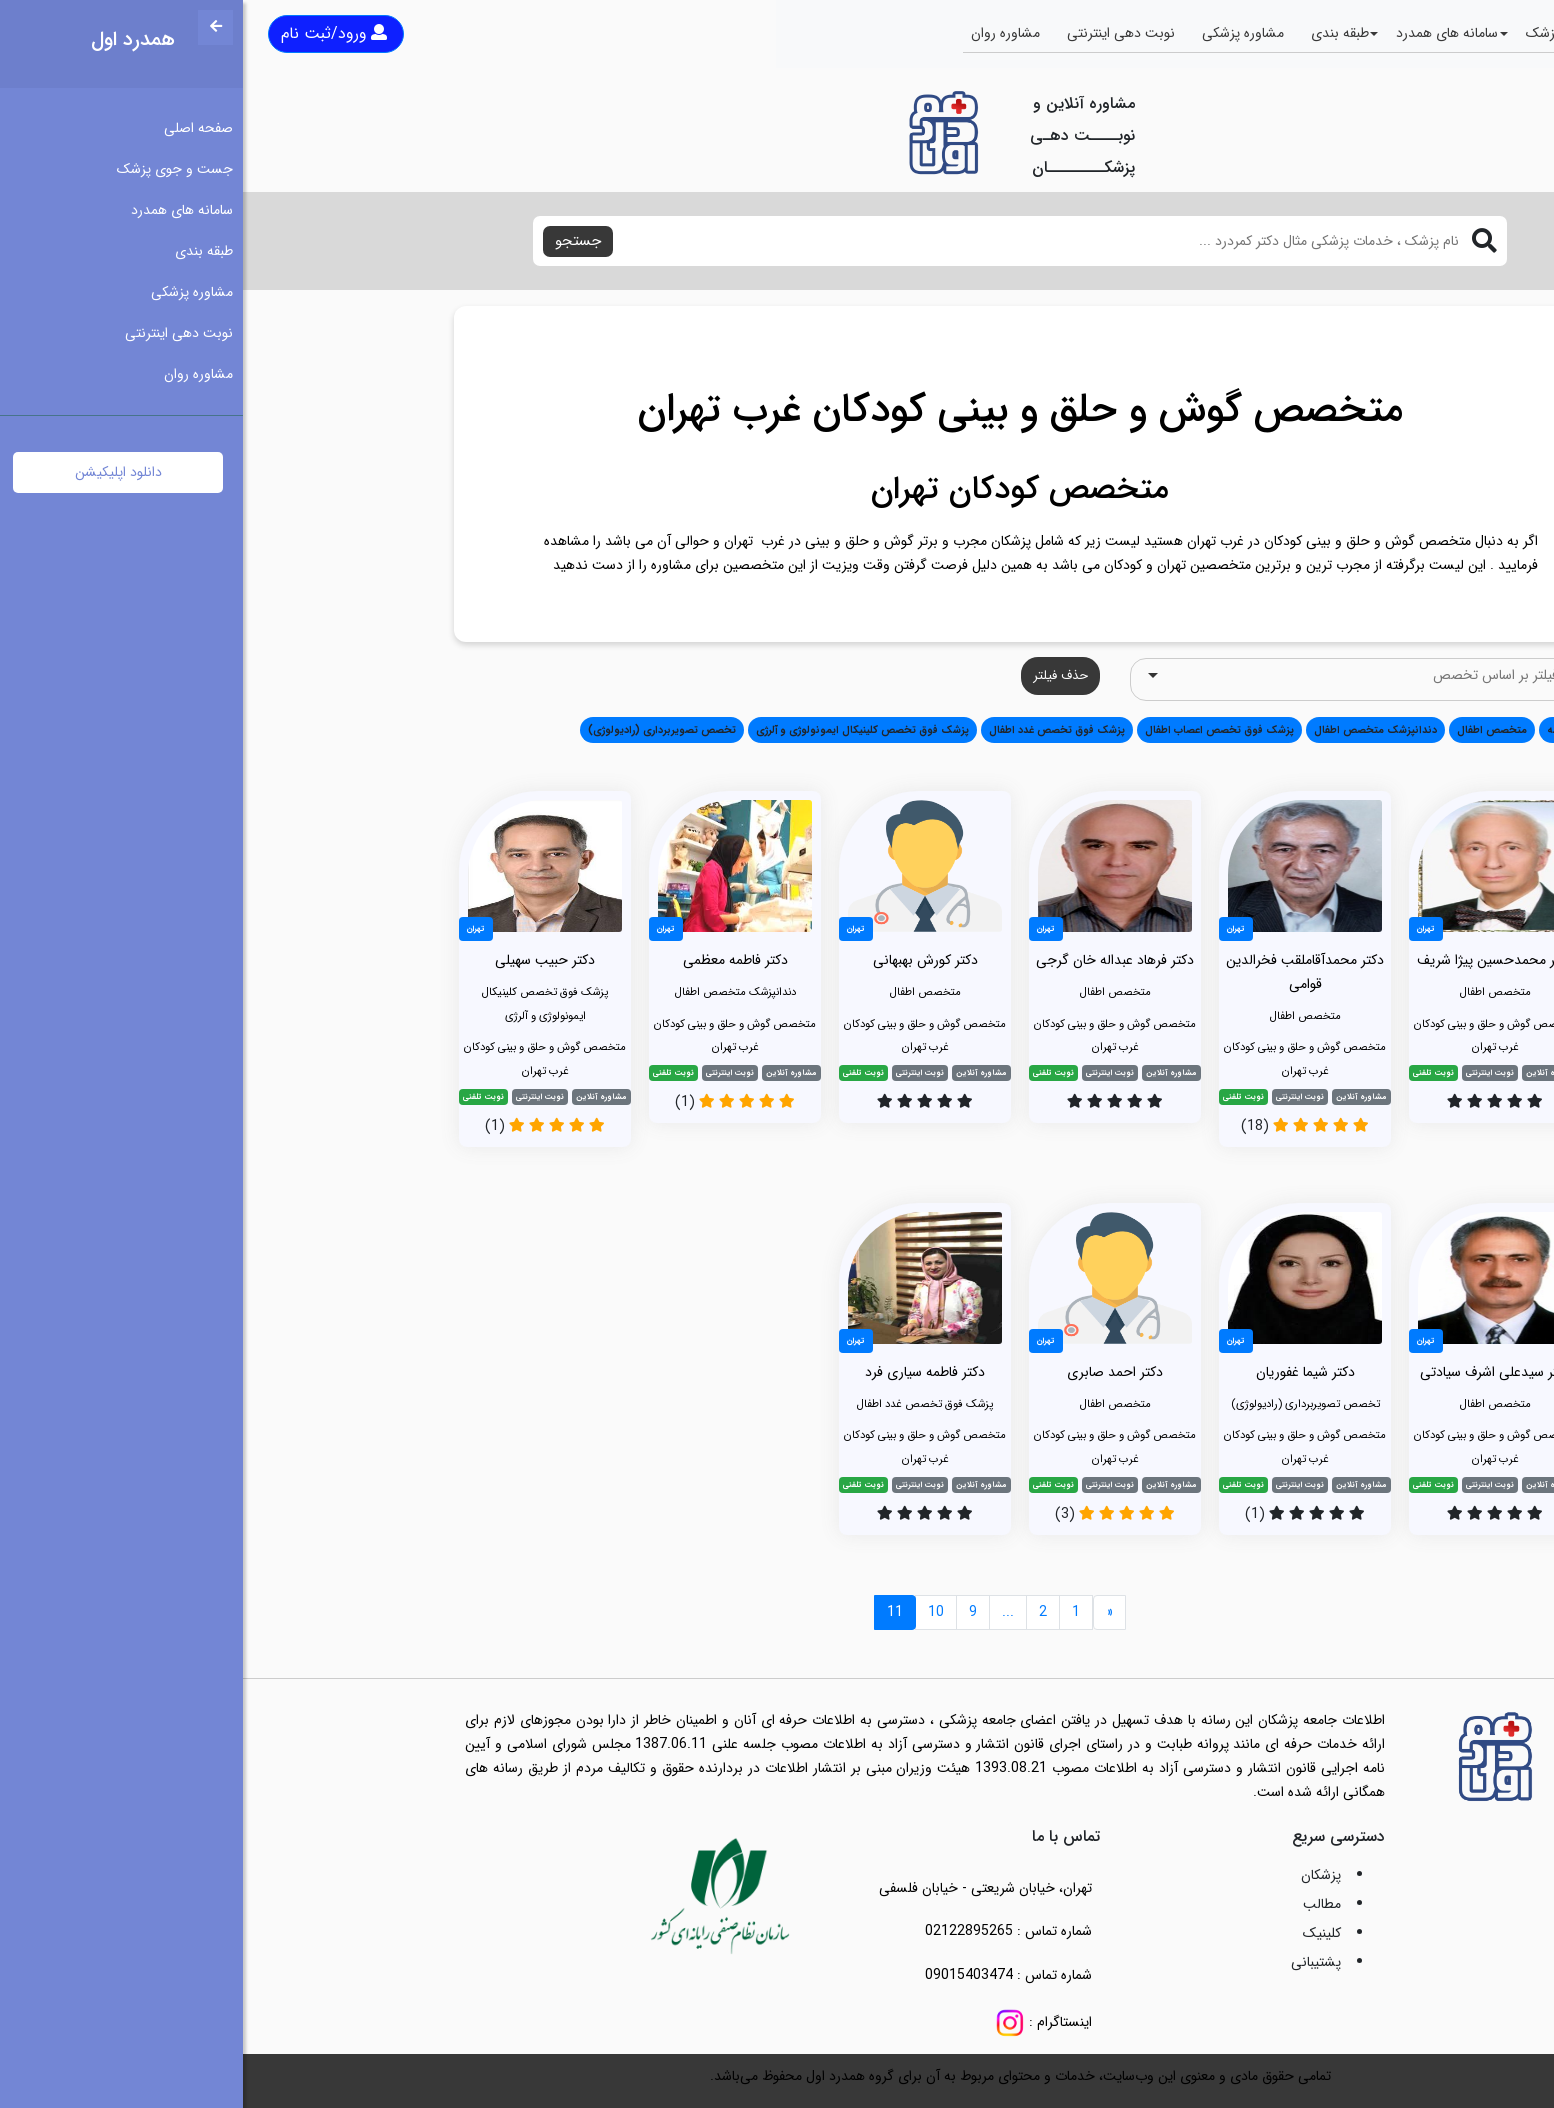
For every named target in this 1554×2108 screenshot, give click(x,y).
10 (693, 1612)
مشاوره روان (762, 33)
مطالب (1079, 1904)
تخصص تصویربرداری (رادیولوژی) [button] (419, 730)
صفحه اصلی (1460, 33)
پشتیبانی (1073, 1962)
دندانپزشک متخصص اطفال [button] (1132, 730)
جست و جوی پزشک (1341, 33)
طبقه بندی (1097, 33)
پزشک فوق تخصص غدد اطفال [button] (814, 730)
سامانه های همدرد (1204, 33)
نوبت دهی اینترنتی (878, 33)
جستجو (335, 241)
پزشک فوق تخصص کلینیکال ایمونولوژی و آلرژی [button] (619, 730)
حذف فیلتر (817, 675)
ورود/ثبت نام (91, 33)
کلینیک (1079, 1933)
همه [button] (1314, 730)
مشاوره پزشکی (1000, 33)
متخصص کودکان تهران (777, 490)
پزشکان (1078, 1875)
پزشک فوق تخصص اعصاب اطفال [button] (976, 730)
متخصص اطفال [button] (1249, 730)
